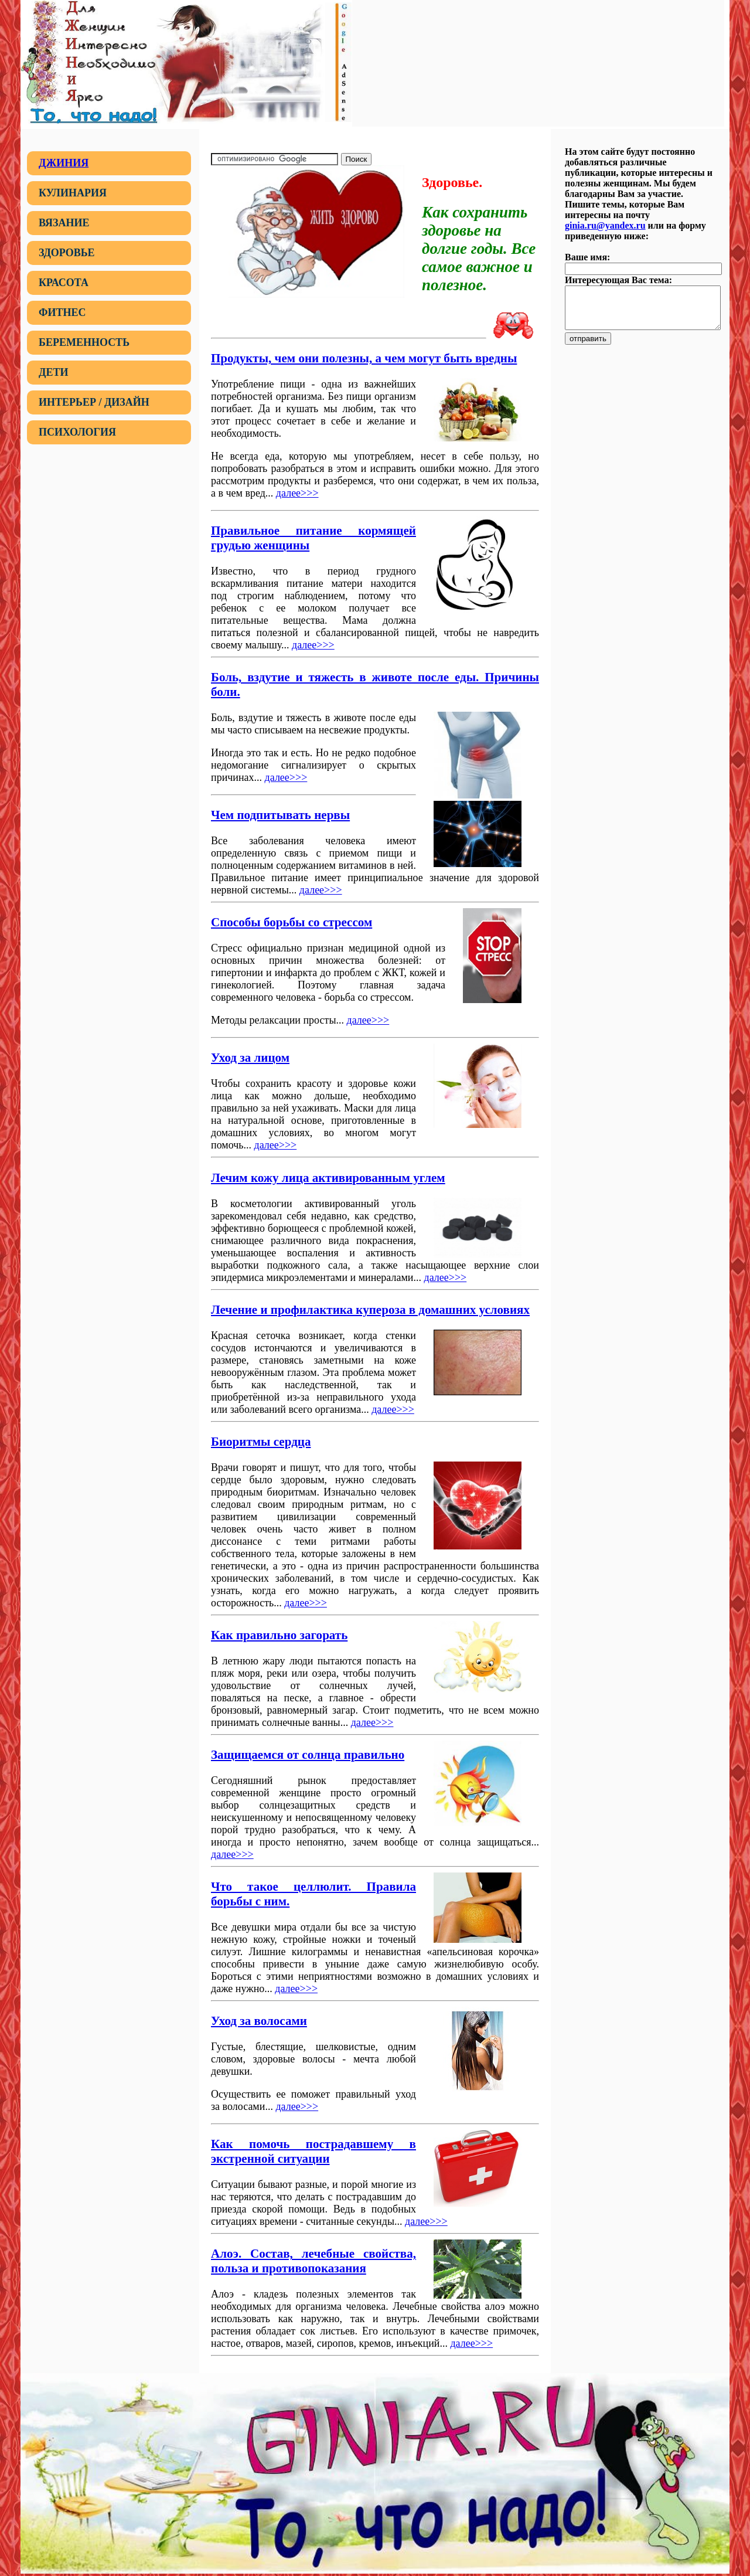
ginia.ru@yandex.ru (605, 225)
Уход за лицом (250, 1058)
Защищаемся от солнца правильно (307, 1755)
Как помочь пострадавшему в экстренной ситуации (313, 2151)
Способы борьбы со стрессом (291, 922)
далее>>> (297, 493)
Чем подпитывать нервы (280, 815)
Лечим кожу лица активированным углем (328, 1178)
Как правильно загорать (279, 1635)
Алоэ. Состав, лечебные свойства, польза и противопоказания (313, 2261)
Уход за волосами (259, 2021)
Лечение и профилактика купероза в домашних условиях (370, 1310)
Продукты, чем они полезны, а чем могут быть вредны (364, 358)
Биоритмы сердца (261, 1442)
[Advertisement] (538, 62)
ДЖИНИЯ (63, 163)
